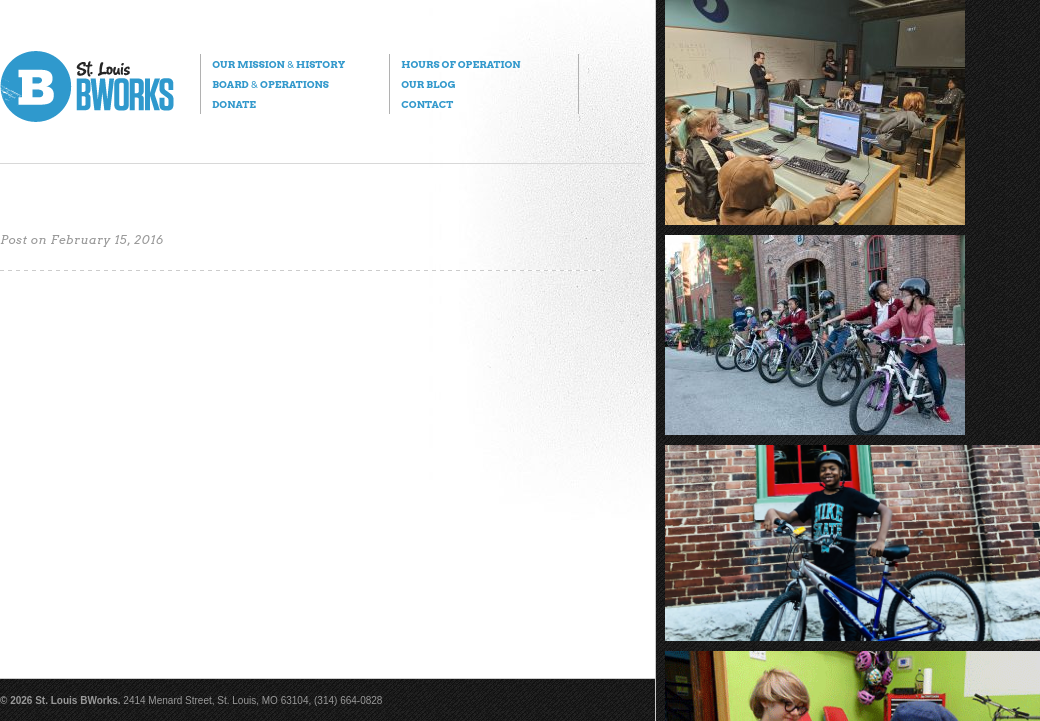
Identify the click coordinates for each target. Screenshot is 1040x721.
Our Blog (428, 84)
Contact (427, 104)
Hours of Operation (460, 64)
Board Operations (270, 84)
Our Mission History (278, 64)
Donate (234, 104)
